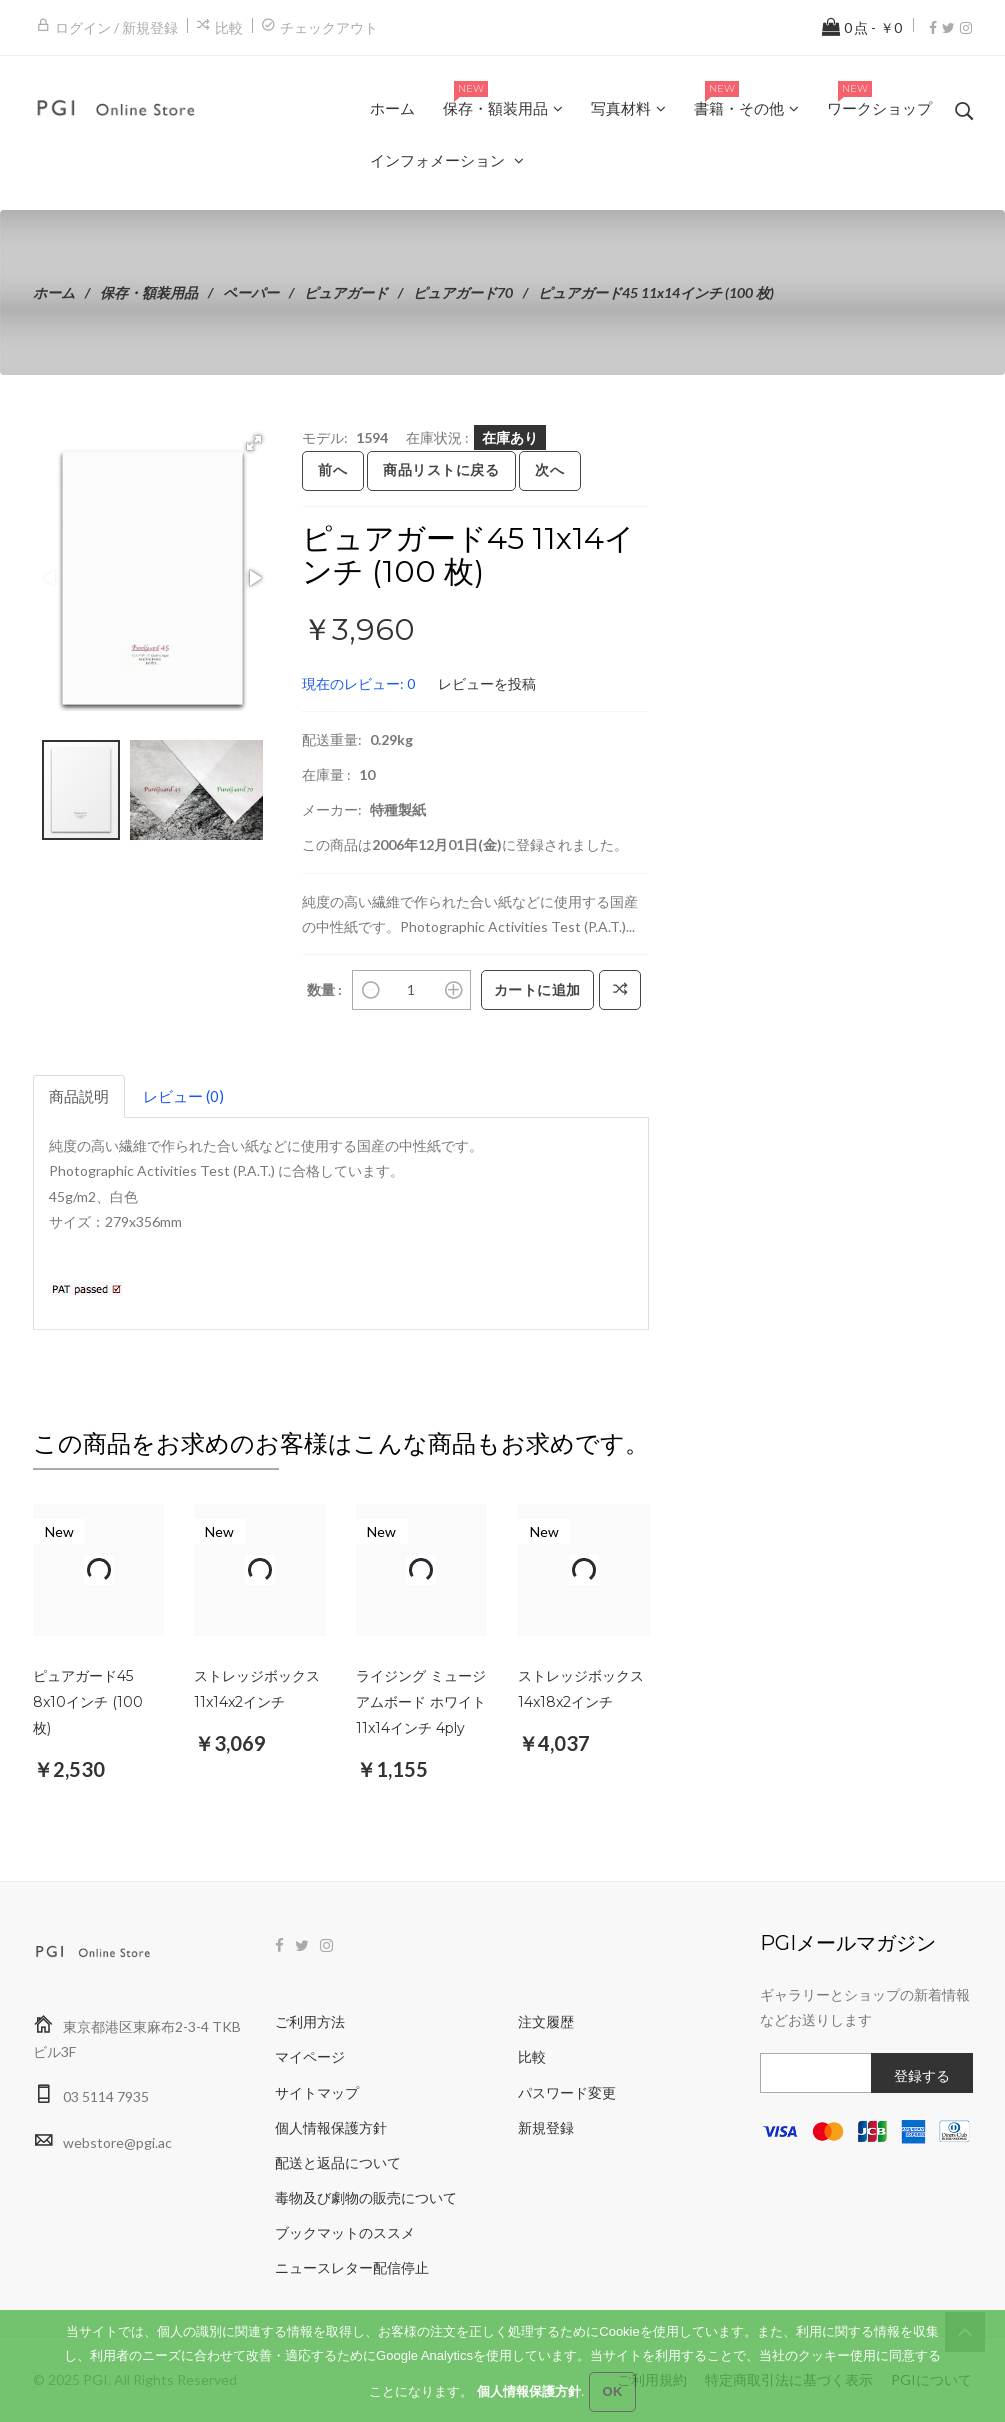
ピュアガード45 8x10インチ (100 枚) (88, 1702)
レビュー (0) (183, 1096)
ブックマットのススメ (345, 2232)
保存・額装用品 (149, 292)
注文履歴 (546, 2021)
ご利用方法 (310, 2021)
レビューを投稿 (487, 683)
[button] (254, 443)
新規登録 (546, 2127)
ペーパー (251, 292)
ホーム (54, 292)
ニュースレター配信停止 (352, 2267)
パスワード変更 (567, 2092)
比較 (229, 27)
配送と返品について (338, 2162)
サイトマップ (317, 2092)
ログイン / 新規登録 (116, 27)
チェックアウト (329, 27)
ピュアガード (346, 292)
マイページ (310, 2056)
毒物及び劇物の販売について (366, 2197)
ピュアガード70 (463, 292)
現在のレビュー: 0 (358, 683)
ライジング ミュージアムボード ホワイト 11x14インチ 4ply (421, 1702)
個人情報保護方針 (331, 2127)
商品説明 (79, 1096)
